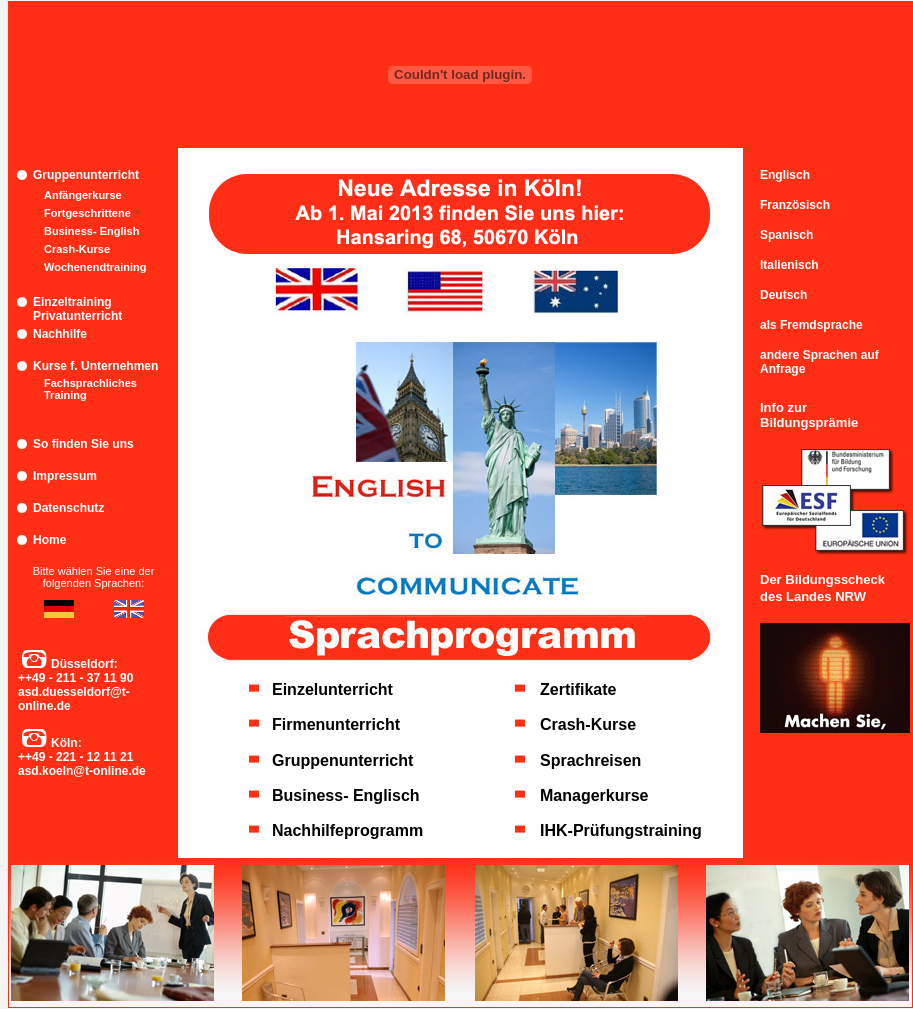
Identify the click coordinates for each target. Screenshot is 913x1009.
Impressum (65, 476)
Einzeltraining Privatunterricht (77, 309)
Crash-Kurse (77, 249)
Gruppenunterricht (86, 175)
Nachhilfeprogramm (347, 830)
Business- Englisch (346, 795)
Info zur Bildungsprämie (809, 415)
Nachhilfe (60, 334)
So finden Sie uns (83, 444)
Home (49, 540)
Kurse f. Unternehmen (95, 366)
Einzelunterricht (332, 689)
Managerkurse (594, 795)
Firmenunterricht (336, 724)
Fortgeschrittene (87, 213)
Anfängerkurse (83, 195)
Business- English (91, 231)
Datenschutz (68, 508)
